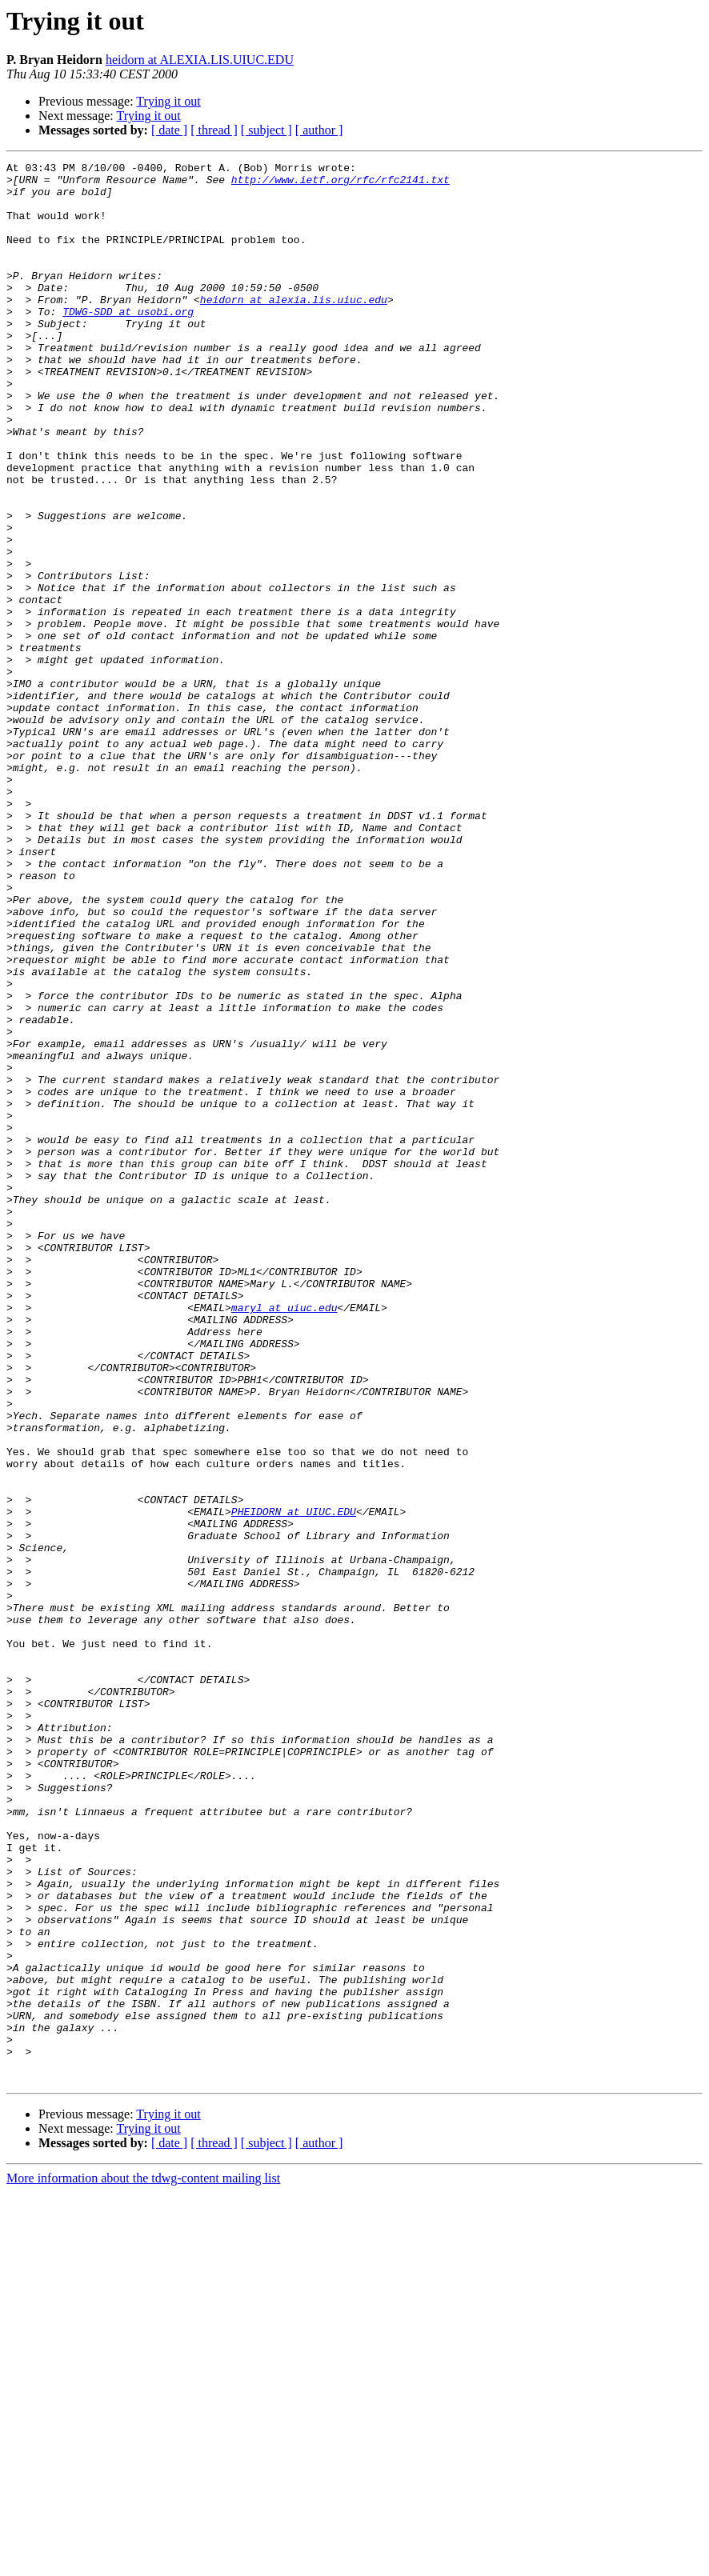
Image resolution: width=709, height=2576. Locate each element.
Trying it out (168, 101)
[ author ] (319, 130)
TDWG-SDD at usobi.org (128, 342)
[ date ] (169, 130)
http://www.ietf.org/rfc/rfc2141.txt (340, 184)
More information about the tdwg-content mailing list (143, 2562)
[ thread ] (214, 130)
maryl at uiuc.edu (284, 1537)
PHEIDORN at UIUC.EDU (293, 1782)
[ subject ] (266, 130)
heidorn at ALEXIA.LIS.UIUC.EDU (200, 59)
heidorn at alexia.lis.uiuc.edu (293, 328)
